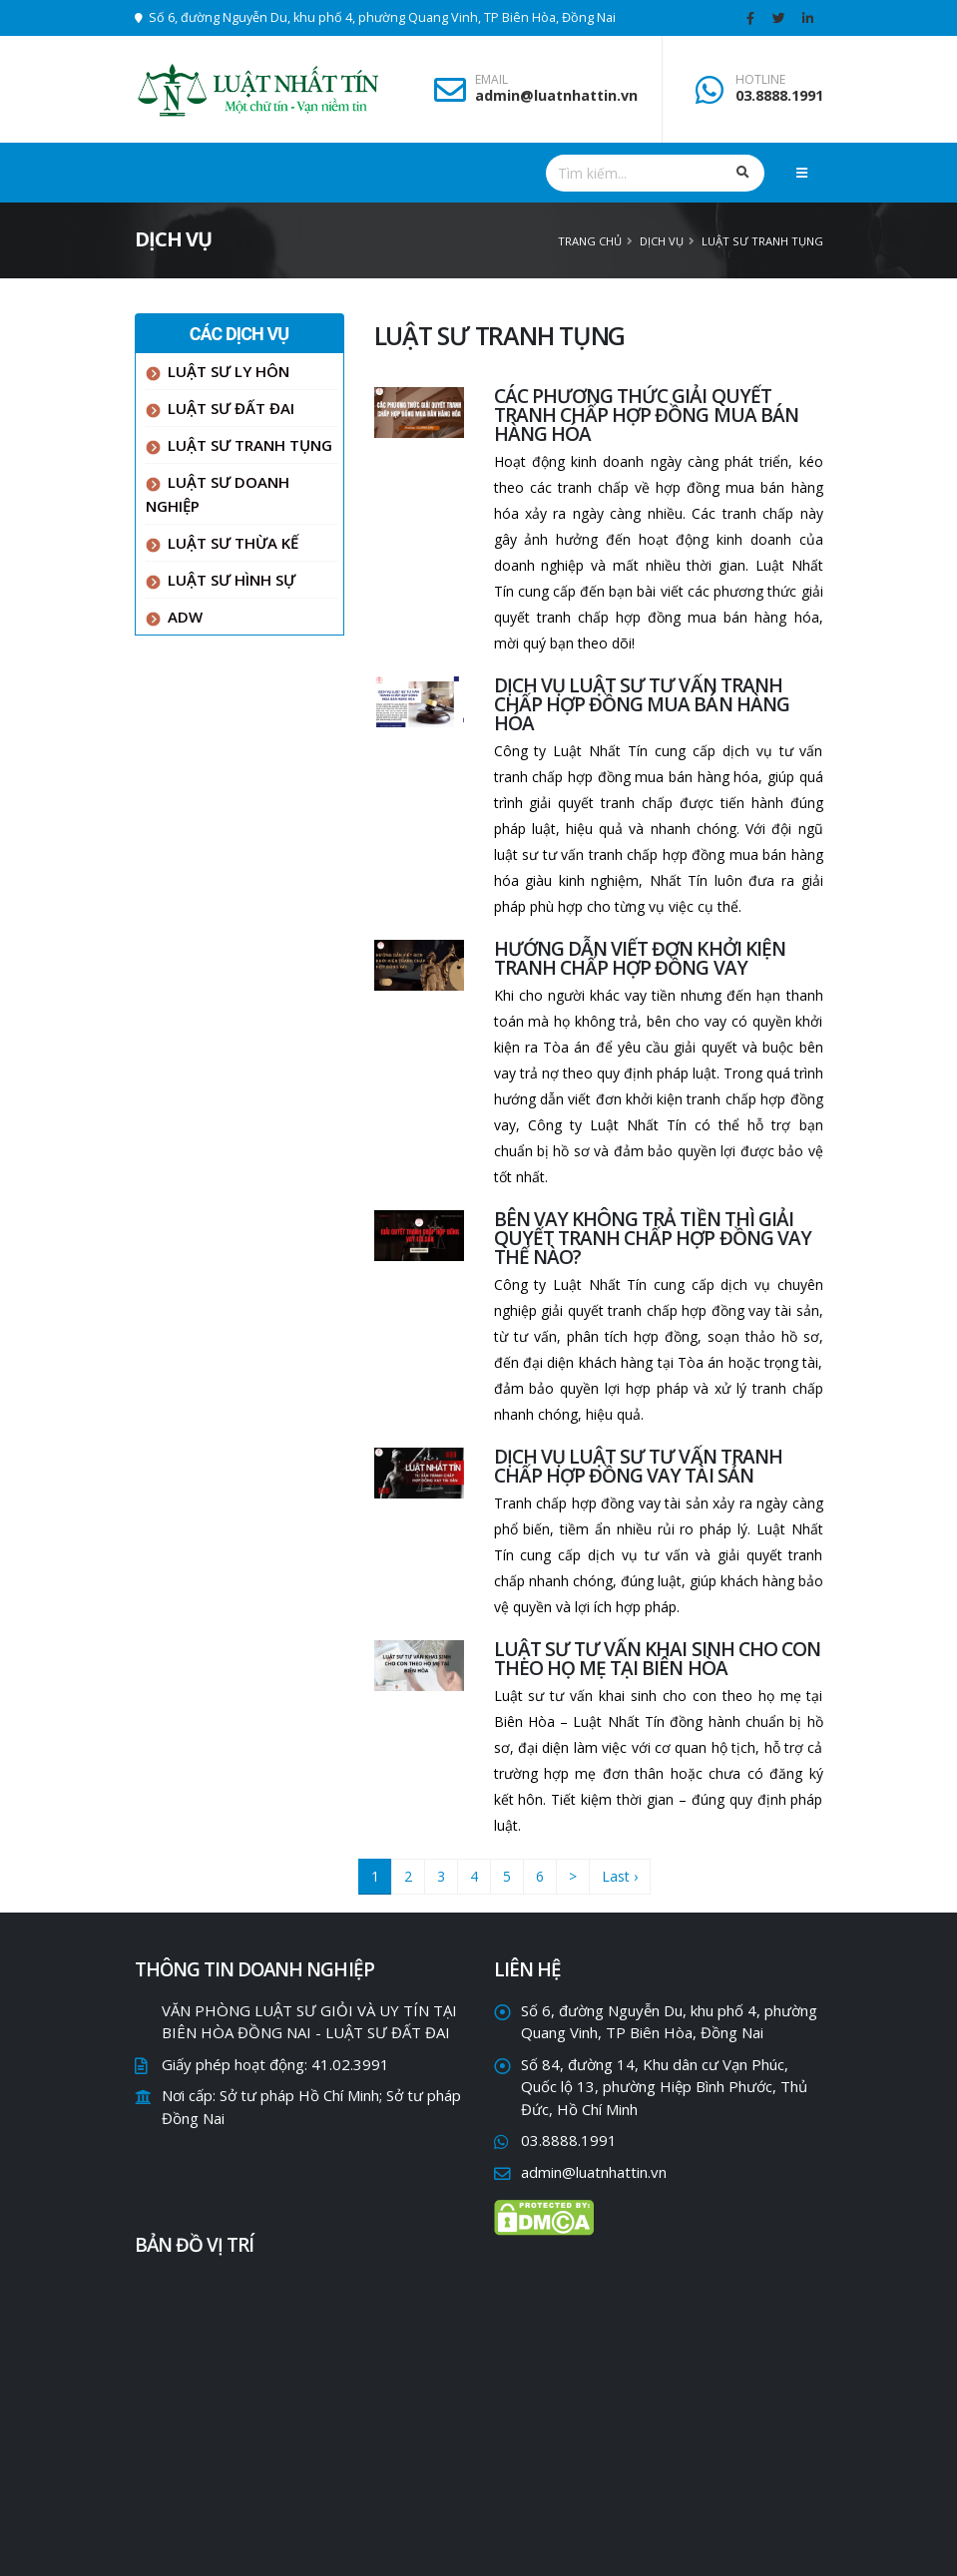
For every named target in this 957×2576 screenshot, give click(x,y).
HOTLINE (760, 80)
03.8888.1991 (779, 95)
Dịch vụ (662, 240)
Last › (620, 1876)
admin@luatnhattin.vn (556, 95)
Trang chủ (590, 240)
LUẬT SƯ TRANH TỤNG (762, 240)
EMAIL (491, 80)
